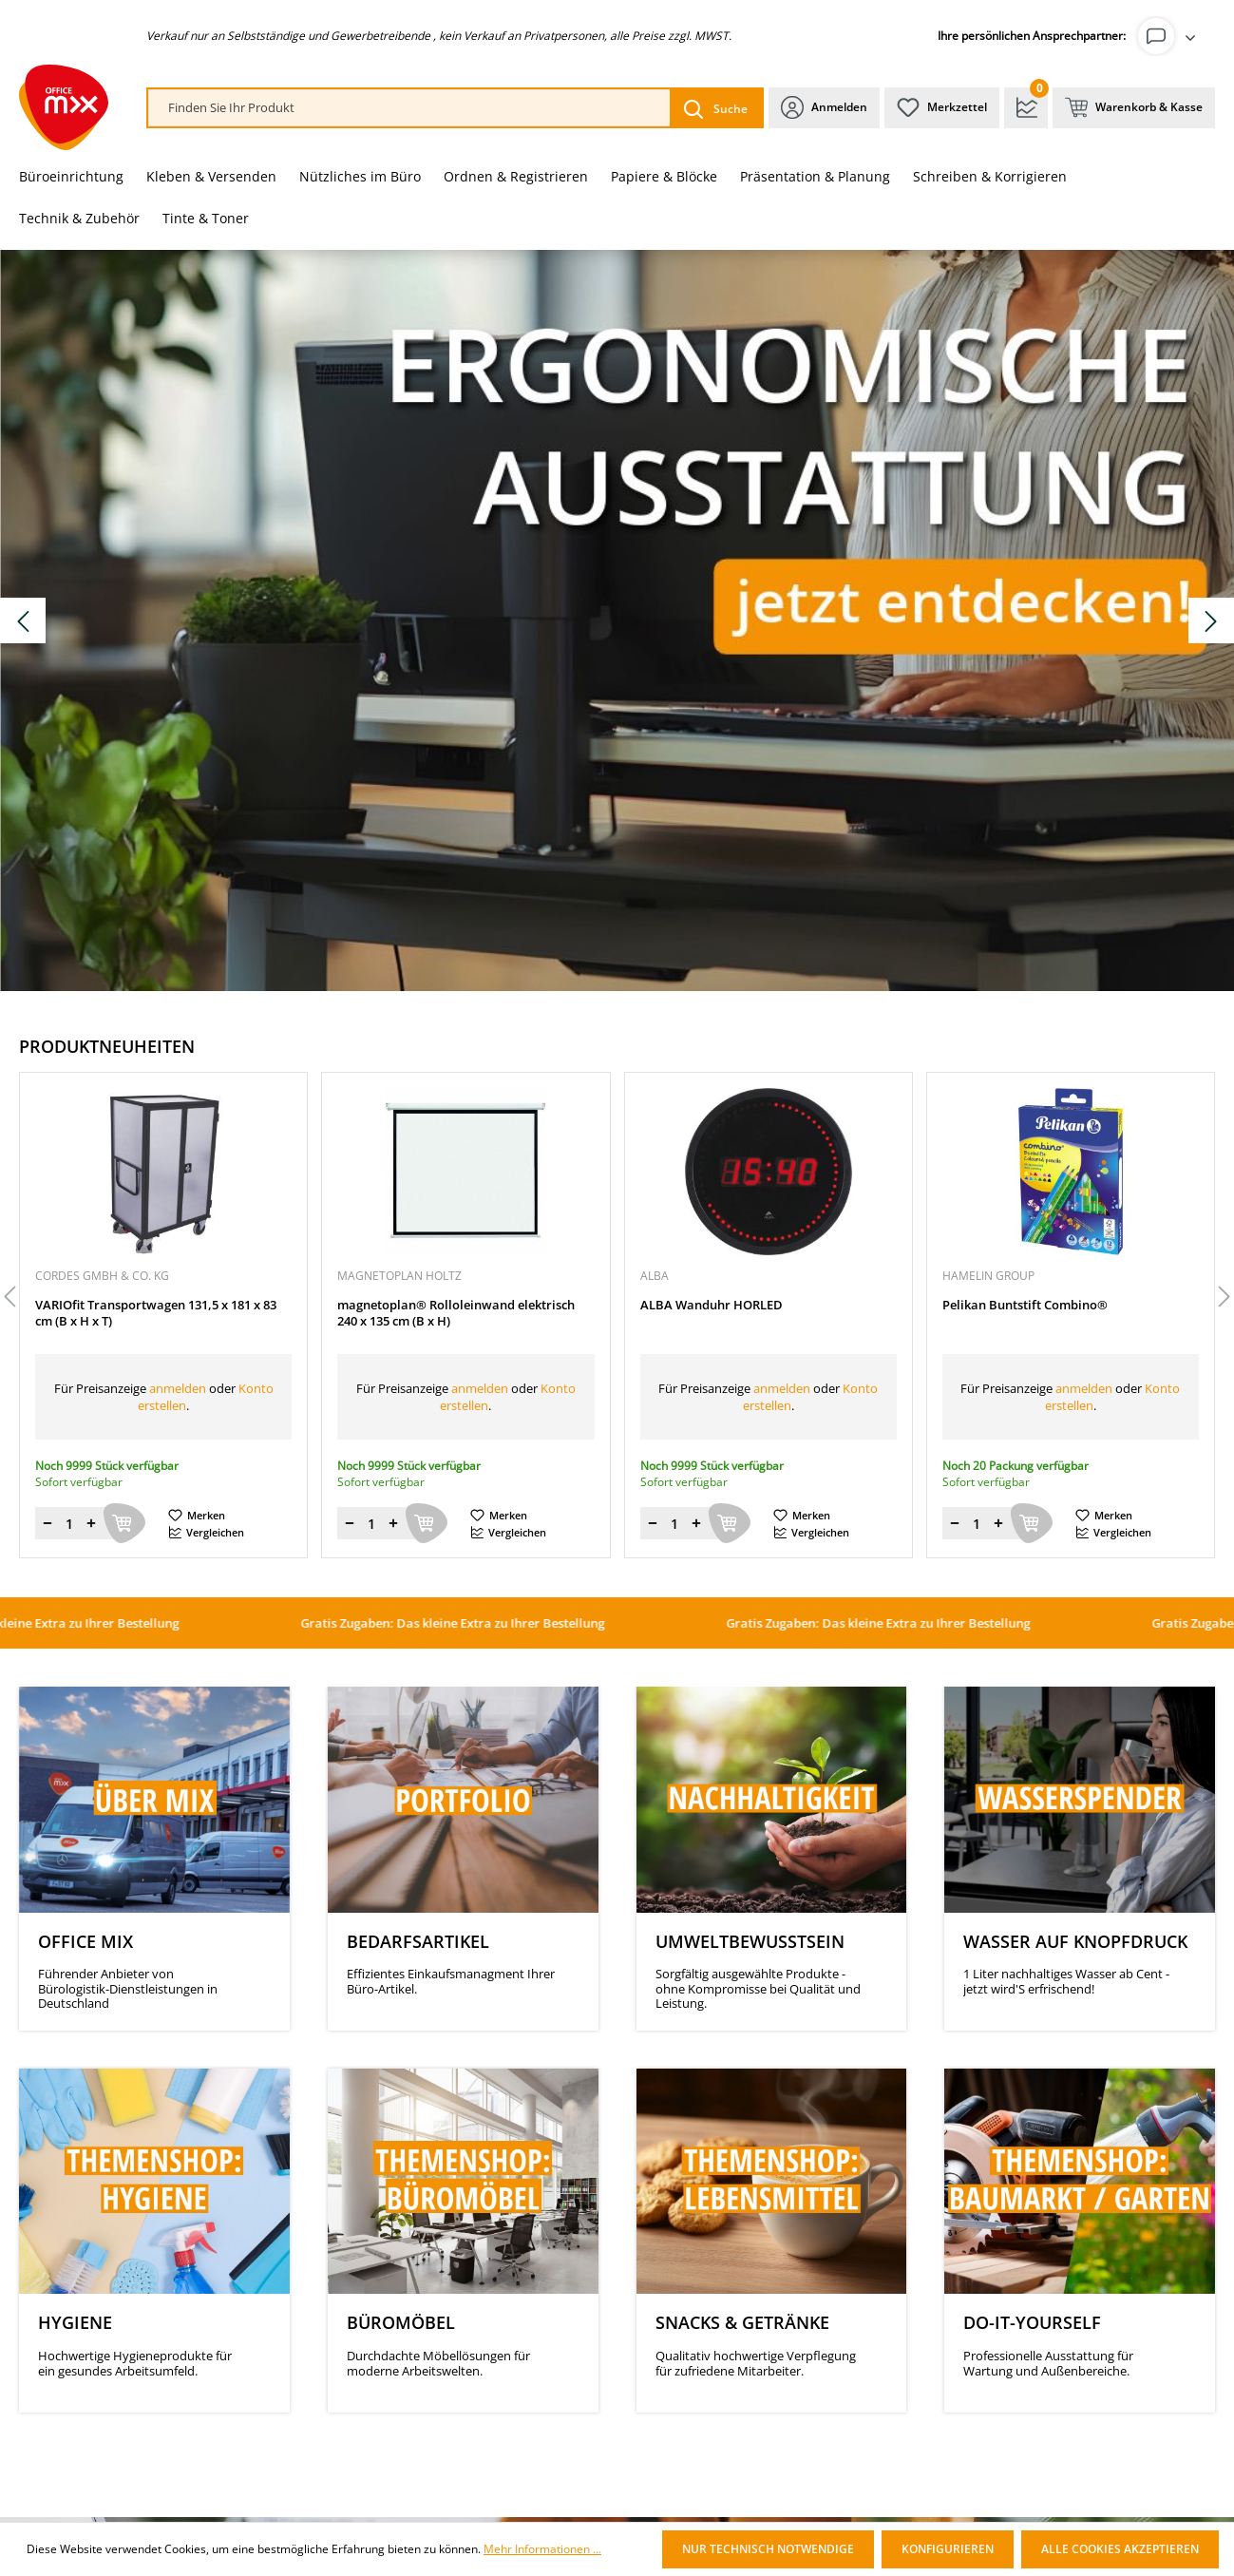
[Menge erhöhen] (91, 1523)
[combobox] (409, 107)
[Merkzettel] (941, 107)
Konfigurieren (948, 2549)
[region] (617, 1298)
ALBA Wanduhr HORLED (711, 1305)
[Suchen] (716, 107)
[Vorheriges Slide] (23, 620)
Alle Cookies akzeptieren (1120, 2549)
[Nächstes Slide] (1211, 620)
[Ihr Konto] (1170, 36)
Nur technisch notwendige (768, 2549)
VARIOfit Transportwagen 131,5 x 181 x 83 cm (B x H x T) (155, 1313)
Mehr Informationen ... (542, 2549)
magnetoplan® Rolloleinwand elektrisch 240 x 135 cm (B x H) (456, 1313)
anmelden (177, 1388)
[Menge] (69, 1523)
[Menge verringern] (47, 1523)
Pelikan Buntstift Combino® (1025, 1305)
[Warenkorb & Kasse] (1134, 107)
